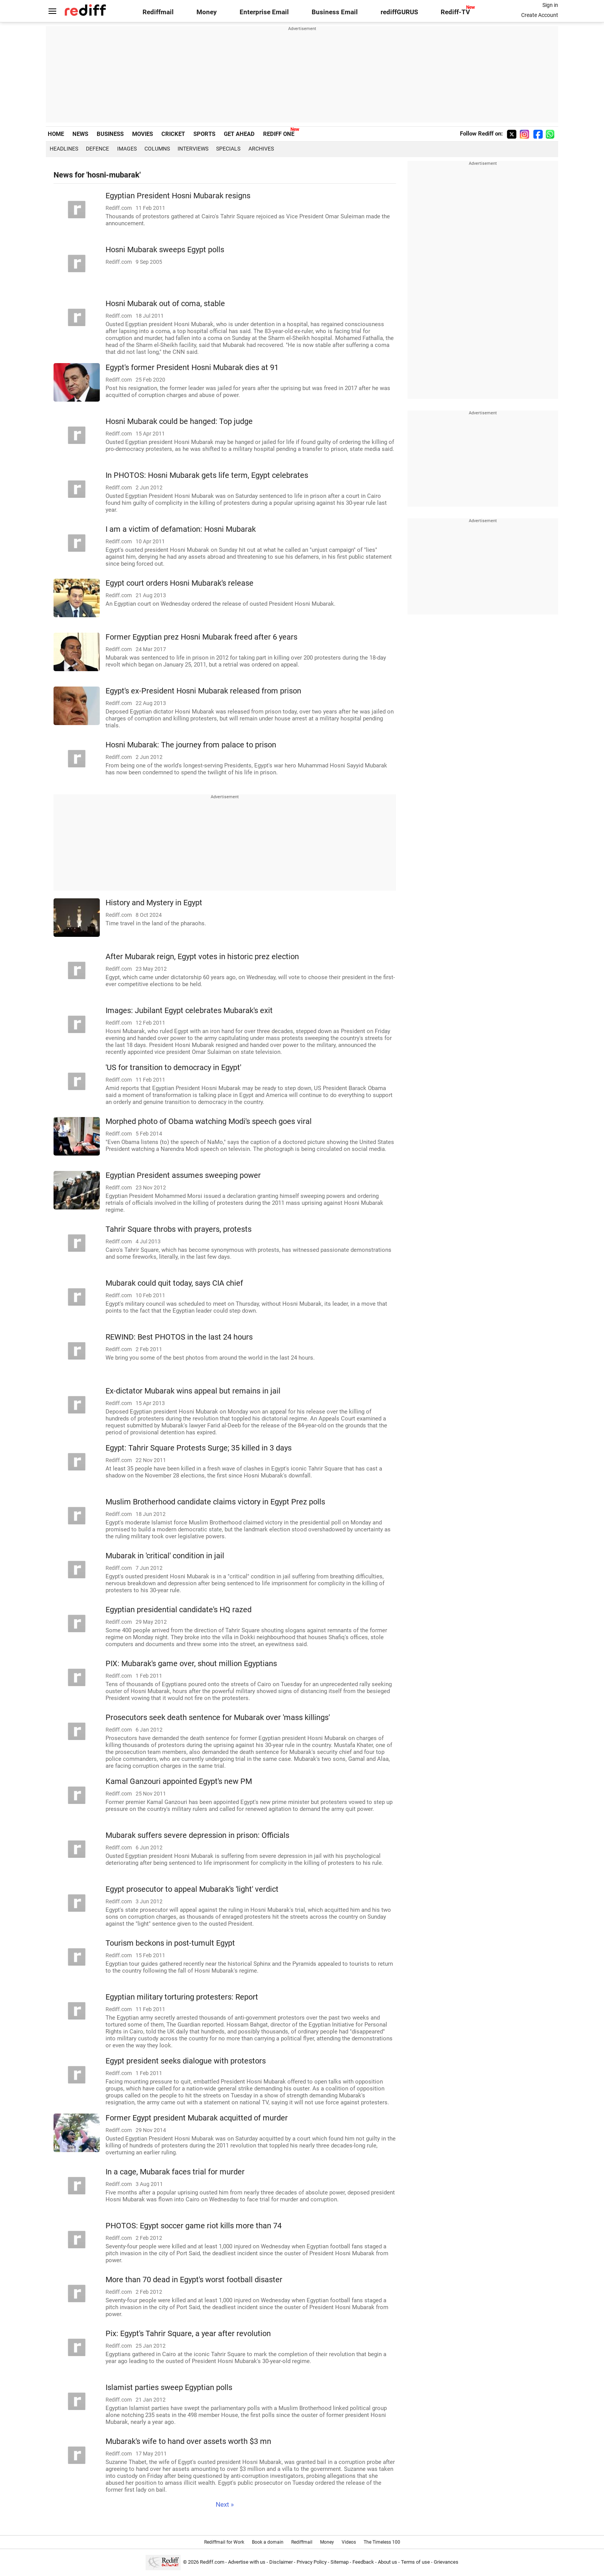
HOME (56, 134)
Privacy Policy (312, 2562)
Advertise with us (246, 2562)
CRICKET (173, 134)
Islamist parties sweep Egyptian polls (169, 2387)
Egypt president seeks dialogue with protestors (186, 2061)
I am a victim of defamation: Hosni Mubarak (181, 529)
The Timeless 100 (382, 2542)
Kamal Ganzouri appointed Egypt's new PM (179, 1781)
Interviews (193, 149)
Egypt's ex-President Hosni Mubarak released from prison (203, 691)
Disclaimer (281, 2562)
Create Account (539, 15)
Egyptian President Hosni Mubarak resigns (178, 195)
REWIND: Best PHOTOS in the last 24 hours (179, 1337)
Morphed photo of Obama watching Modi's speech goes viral (209, 1121)
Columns (157, 149)
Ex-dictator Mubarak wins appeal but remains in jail (193, 1391)
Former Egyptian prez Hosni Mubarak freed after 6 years (201, 637)
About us (387, 2562)
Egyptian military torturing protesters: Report (182, 1997)
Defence (97, 149)
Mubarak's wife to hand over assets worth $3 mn (188, 2441)
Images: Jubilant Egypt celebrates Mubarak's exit (189, 1010)
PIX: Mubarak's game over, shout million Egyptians (191, 1663)
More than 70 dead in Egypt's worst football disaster (194, 2279)
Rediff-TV (455, 12)
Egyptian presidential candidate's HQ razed (179, 1609)
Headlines (64, 149)
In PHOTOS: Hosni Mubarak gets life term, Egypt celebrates (207, 475)
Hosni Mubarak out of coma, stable (165, 303)
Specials (228, 149)
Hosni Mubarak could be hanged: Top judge (179, 421)
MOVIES (142, 134)
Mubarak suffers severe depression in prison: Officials (197, 1835)
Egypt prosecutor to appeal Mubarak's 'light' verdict (192, 1889)
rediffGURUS (399, 12)
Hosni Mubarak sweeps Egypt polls (165, 249)
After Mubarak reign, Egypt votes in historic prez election (202, 956)
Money (206, 12)
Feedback (363, 2562)
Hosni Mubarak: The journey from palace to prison (191, 744)
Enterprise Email (264, 12)
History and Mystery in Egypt (154, 902)
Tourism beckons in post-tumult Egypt (170, 1943)
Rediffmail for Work (224, 2542)
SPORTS (204, 134)
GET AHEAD (239, 134)
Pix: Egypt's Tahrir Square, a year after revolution (188, 2333)
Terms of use (415, 2562)
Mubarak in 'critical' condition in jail (165, 1555)
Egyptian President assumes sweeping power (183, 1175)
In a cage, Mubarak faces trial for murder (175, 2171)
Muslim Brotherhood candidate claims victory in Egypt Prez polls (215, 1501)
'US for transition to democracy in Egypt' (173, 1067)
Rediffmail (158, 12)
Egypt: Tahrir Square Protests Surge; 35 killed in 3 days (199, 1448)
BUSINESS (110, 134)
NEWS (80, 134)
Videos (349, 2542)
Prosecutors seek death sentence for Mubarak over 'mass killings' (218, 1717)
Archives (261, 149)
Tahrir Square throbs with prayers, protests (179, 1229)
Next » (225, 2504)
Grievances (446, 2562)
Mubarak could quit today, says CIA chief (174, 1283)
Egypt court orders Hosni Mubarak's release (179, 583)
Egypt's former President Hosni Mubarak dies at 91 (192, 367)
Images (127, 149)
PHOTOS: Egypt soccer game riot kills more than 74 (194, 2225)
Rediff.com (212, 2562)
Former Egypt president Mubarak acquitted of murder (197, 2118)
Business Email (335, 12)
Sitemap (340, 2562)
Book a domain (268, 2542)
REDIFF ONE (278, 134)
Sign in (550, 5)
